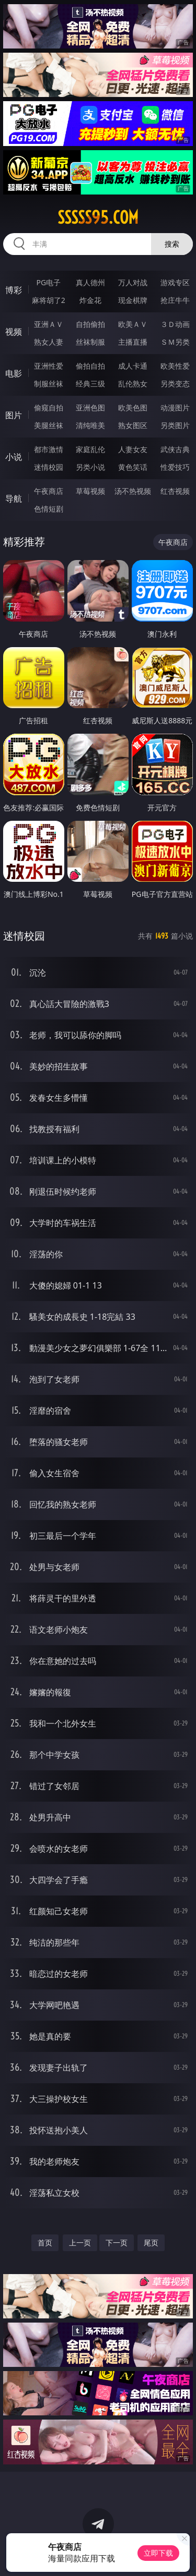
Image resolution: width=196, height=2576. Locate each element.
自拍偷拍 (90, 324)
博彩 (13, 290)
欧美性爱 (175, 366)
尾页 (151, 2242)
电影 (13, 373)
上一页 (80, 2242)
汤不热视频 (132, 491)
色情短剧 (48, 509)
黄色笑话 (132, 467)
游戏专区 (175, 282)
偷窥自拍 (48, 407)
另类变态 (175, 383)
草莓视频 (90, 491)
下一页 (117, 2242)
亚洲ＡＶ (48, 324)
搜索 (172, 244)
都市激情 (48, 449)
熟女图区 (132, 425)
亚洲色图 (90, 407)
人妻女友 (132, 449)
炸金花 (90, 300)
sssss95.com (98, 217)
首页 (45, 2242)
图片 (13, 415)
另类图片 (175, 425)
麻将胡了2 (48, 300)
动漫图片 (175, 407)
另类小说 (90, 467)
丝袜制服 (90, 342)
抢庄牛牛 (175, 300)
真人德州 (90, 282)
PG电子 (48, 282)
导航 (13, 498)
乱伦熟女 (132, 383)
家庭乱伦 (90, 449)
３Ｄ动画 (175, 324)
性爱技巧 (175, 467)
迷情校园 (48, 467)
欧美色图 (132, 407)
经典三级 (90, 383)
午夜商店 (48, 491)
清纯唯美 (90, 425)
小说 (13, 457)
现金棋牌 (132, 300)
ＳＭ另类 (175, 342)
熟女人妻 (48, 342)
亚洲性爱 (48, 366)
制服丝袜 (48, 383)
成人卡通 (132, 366)
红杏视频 (175, 491)
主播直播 (132, 342)
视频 (13, 331)
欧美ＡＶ (132, 324)
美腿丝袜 (48, 425)
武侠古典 (175, 449)
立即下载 (158, 2553)
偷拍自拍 (90, 366)
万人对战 (132, 282)
